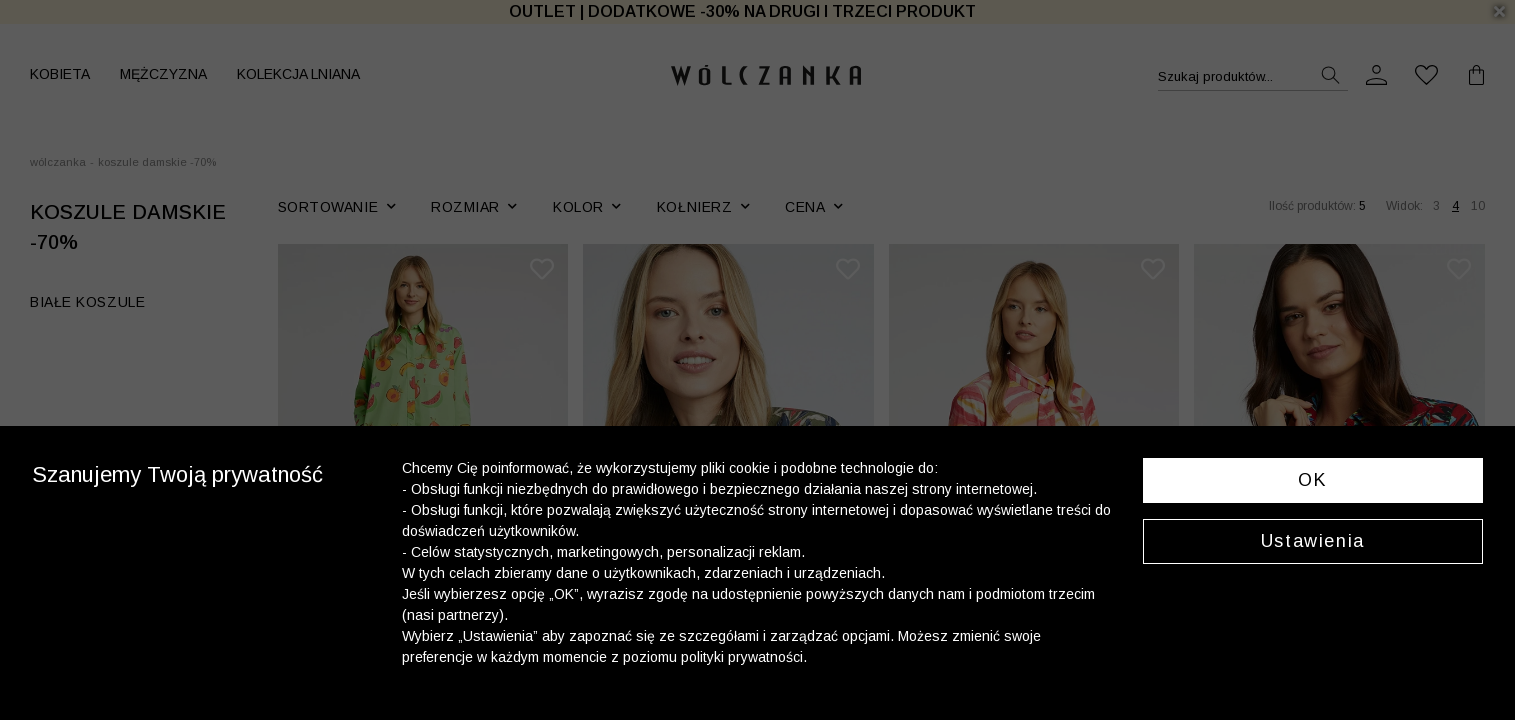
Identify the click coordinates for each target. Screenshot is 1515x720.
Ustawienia (1313, 541)
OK (1312, 480)
